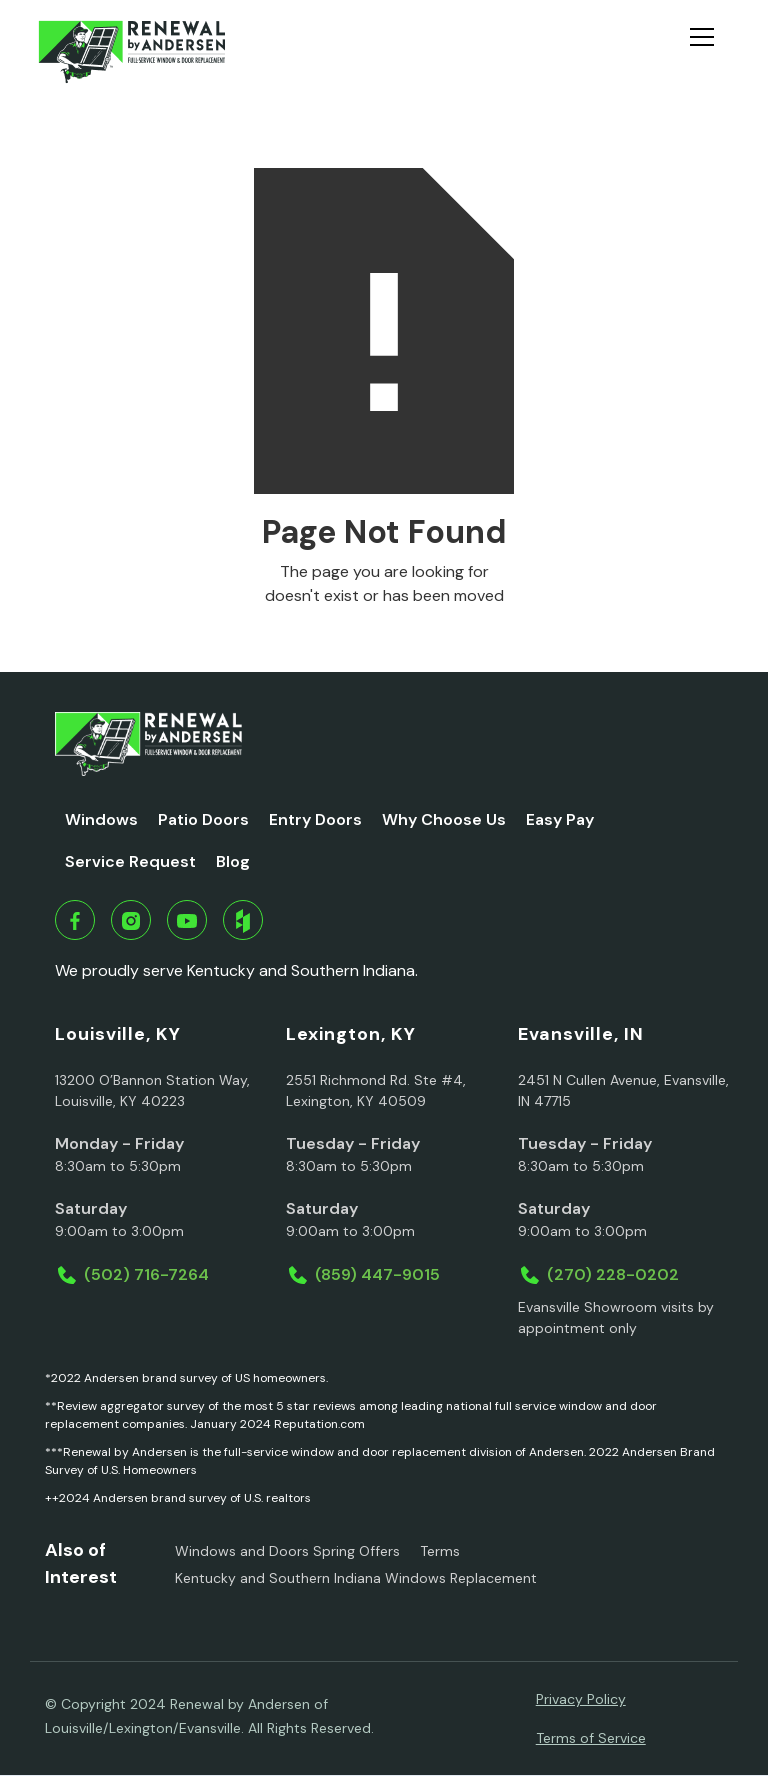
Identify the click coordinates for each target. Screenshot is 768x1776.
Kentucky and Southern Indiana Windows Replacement (356, 1578)
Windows (101, 819)
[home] (131, 52)
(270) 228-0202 (613, 1274)
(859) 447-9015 (377, 1274)
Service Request (130, 861)
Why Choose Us (444, 819)
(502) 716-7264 (146, 1274)
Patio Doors (203, 819)
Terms (440, 1551)
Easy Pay (560, 819)
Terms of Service (591, 1738)
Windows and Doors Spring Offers (287, 1551)
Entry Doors (315, 819)
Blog (233, 861)
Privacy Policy (581, 1699)
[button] (710, 52)
